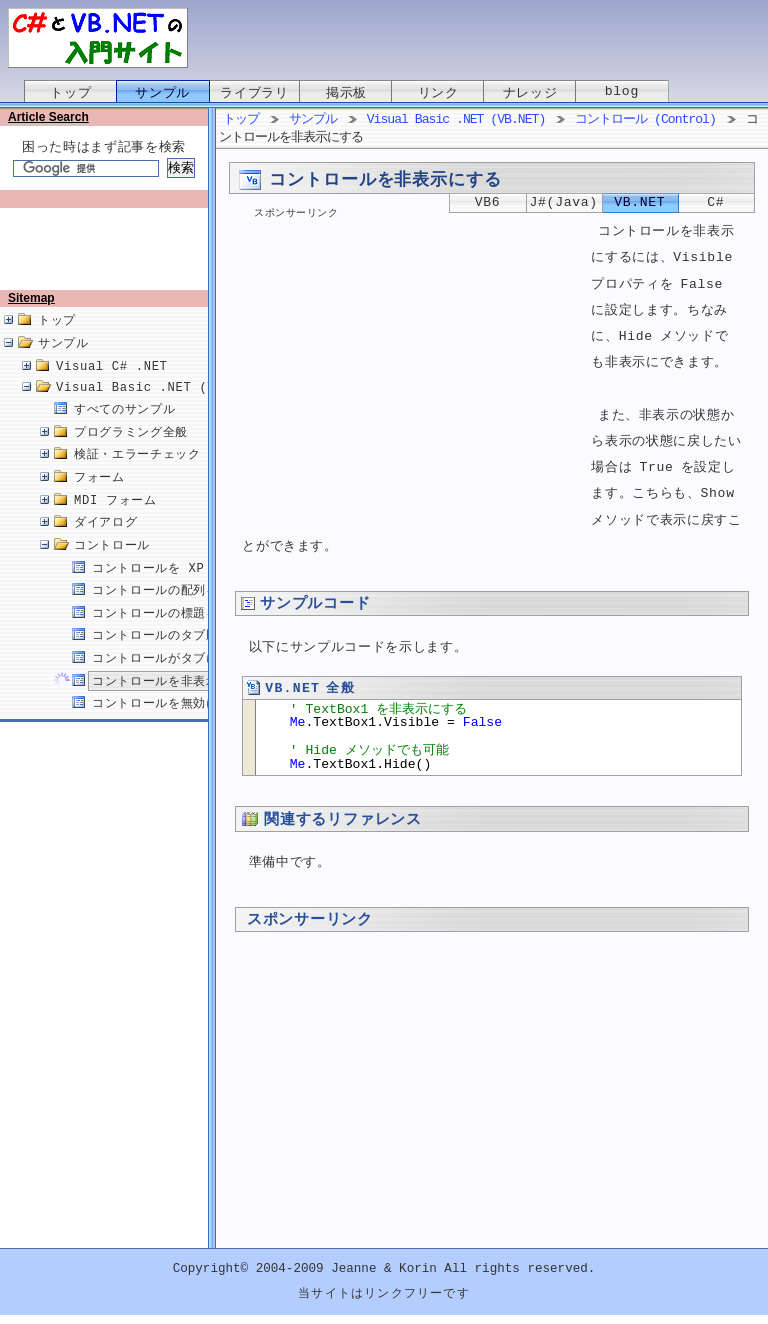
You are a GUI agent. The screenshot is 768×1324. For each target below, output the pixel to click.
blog (622, 93)
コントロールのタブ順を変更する (187, 656)
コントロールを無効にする (168, 724)
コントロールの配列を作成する (180, 611)
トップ (70, 93)
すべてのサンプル (124, 430)
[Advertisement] (108, 257)
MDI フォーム (115, 521)
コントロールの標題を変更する (180, 634)
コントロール (112, 566)
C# (715, 203)
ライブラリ (254, 93)
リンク (438, 93)
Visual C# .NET (112, 387)
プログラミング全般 (131, 453)
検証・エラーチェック (137, 475)
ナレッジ (530, 93)
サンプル (162, 93)
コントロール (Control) (645, 120)
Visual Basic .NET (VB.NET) (159, 408)
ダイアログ (105, 543)
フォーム (99, 498)
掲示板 (346, 93)
